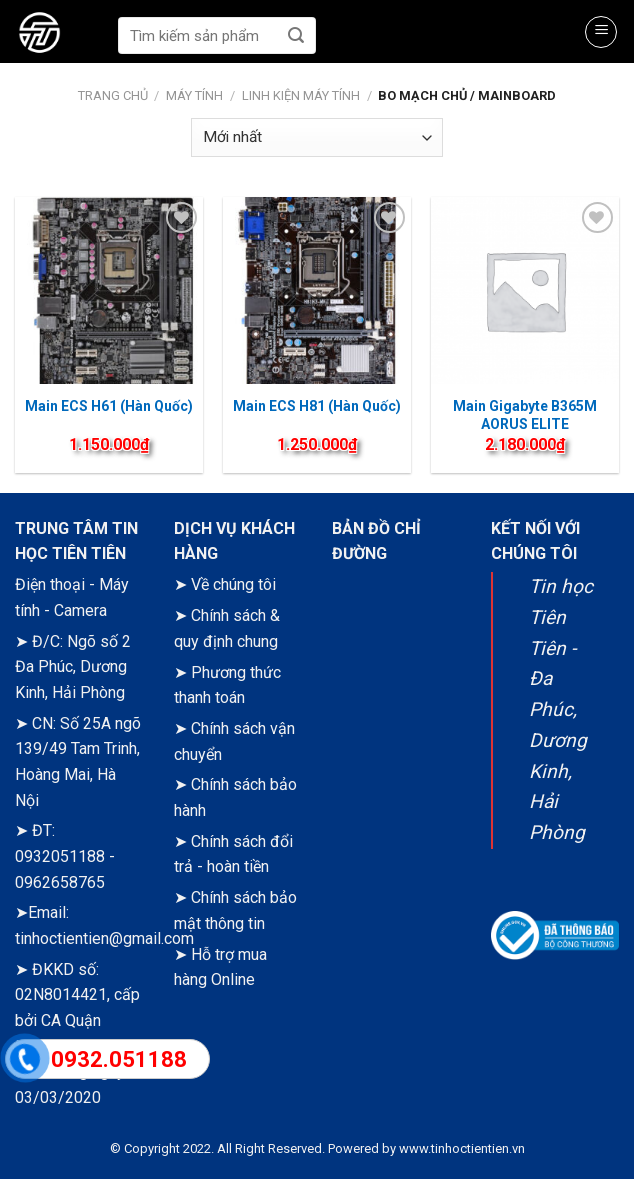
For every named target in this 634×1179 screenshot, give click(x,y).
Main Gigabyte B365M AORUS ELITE (525, 415)
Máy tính (194, 95)
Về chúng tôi (233, 584)
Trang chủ (113, 95)
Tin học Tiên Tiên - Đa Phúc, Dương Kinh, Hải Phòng (561, 709)
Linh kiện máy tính (301, 95)
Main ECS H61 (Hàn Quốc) (109, 406)
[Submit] (296, 35)
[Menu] (601, 32)
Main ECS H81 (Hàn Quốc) (317, 406)
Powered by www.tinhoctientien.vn (426, 1148)
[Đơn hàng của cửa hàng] (317, 137)
